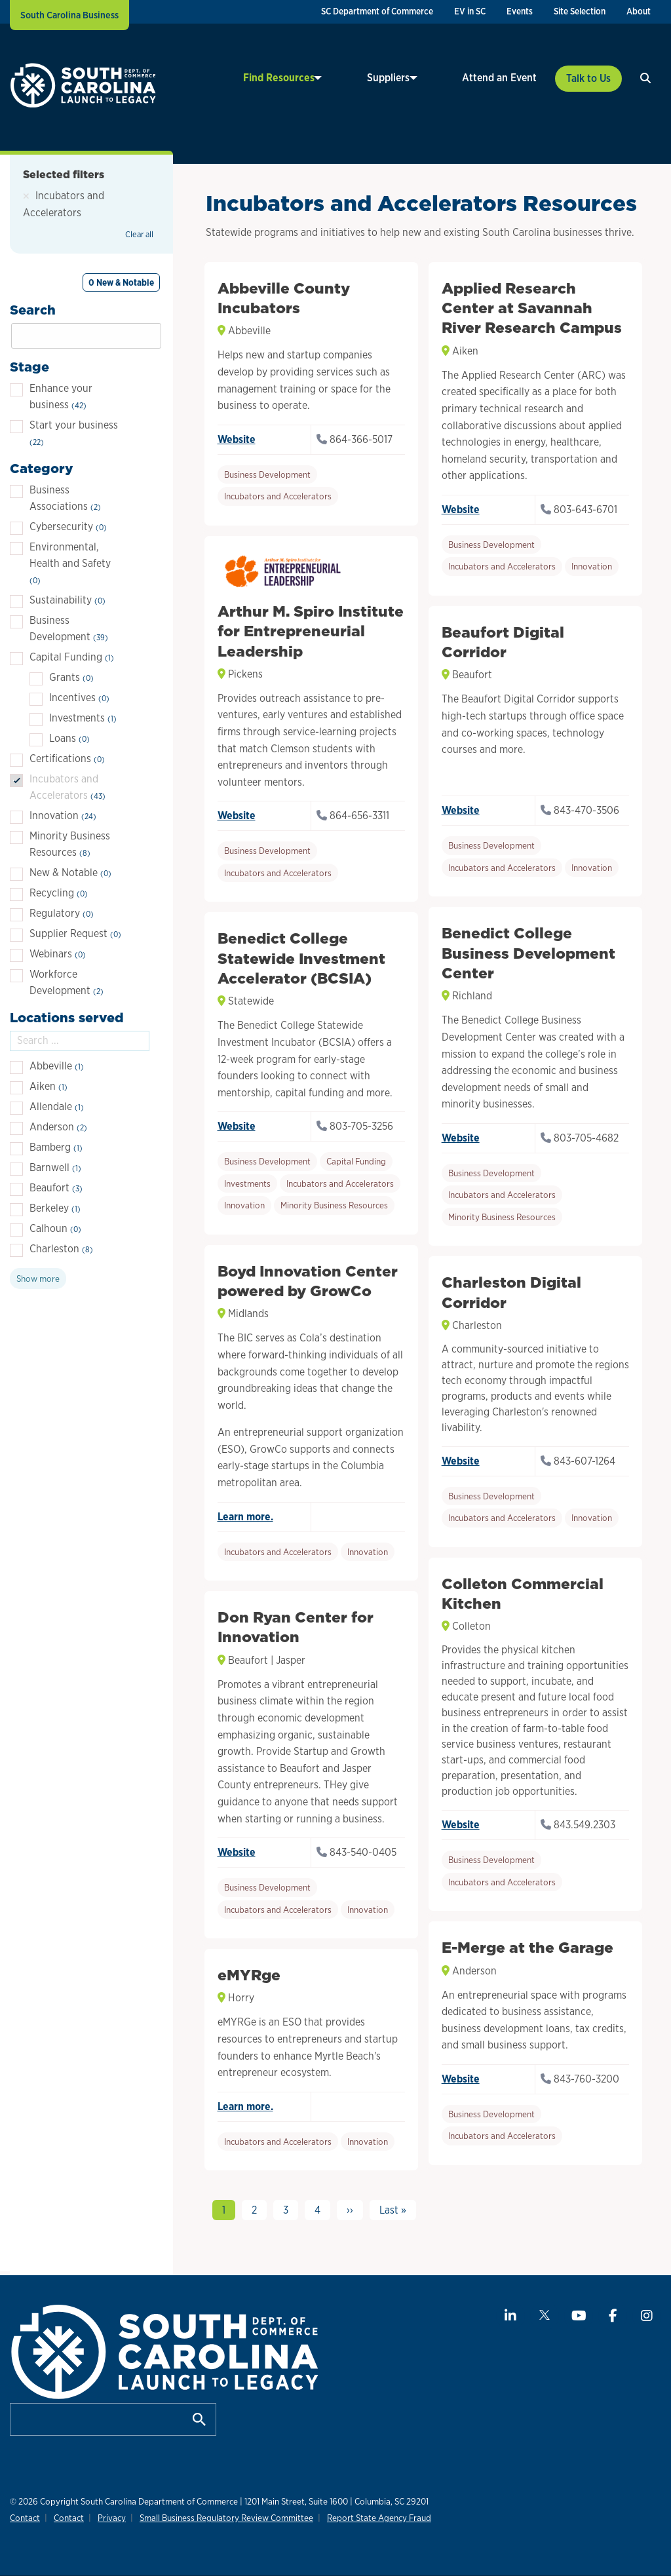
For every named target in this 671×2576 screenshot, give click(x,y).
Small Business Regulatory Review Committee (220, 2517)
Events (520, 11)
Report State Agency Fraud (371, 2517)
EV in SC (470, 11)
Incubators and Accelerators (278, 496)
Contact (25, 2517)
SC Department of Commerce (377, 11)
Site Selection (579, 11)
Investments (247, 1183)
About (638, 11)
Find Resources (315, 77)
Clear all (139, 234)
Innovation (591, 566)
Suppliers (406, 77)
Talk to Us (588, 78)
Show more (38, 1278)
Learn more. (245, 1516)
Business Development (267, 474)
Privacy (108, 2517)
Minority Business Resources (502, 1217)
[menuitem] (377, 12)
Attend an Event (499, 77)
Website (237, 439)
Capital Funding (356, 1161)
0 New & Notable (121, 282)
